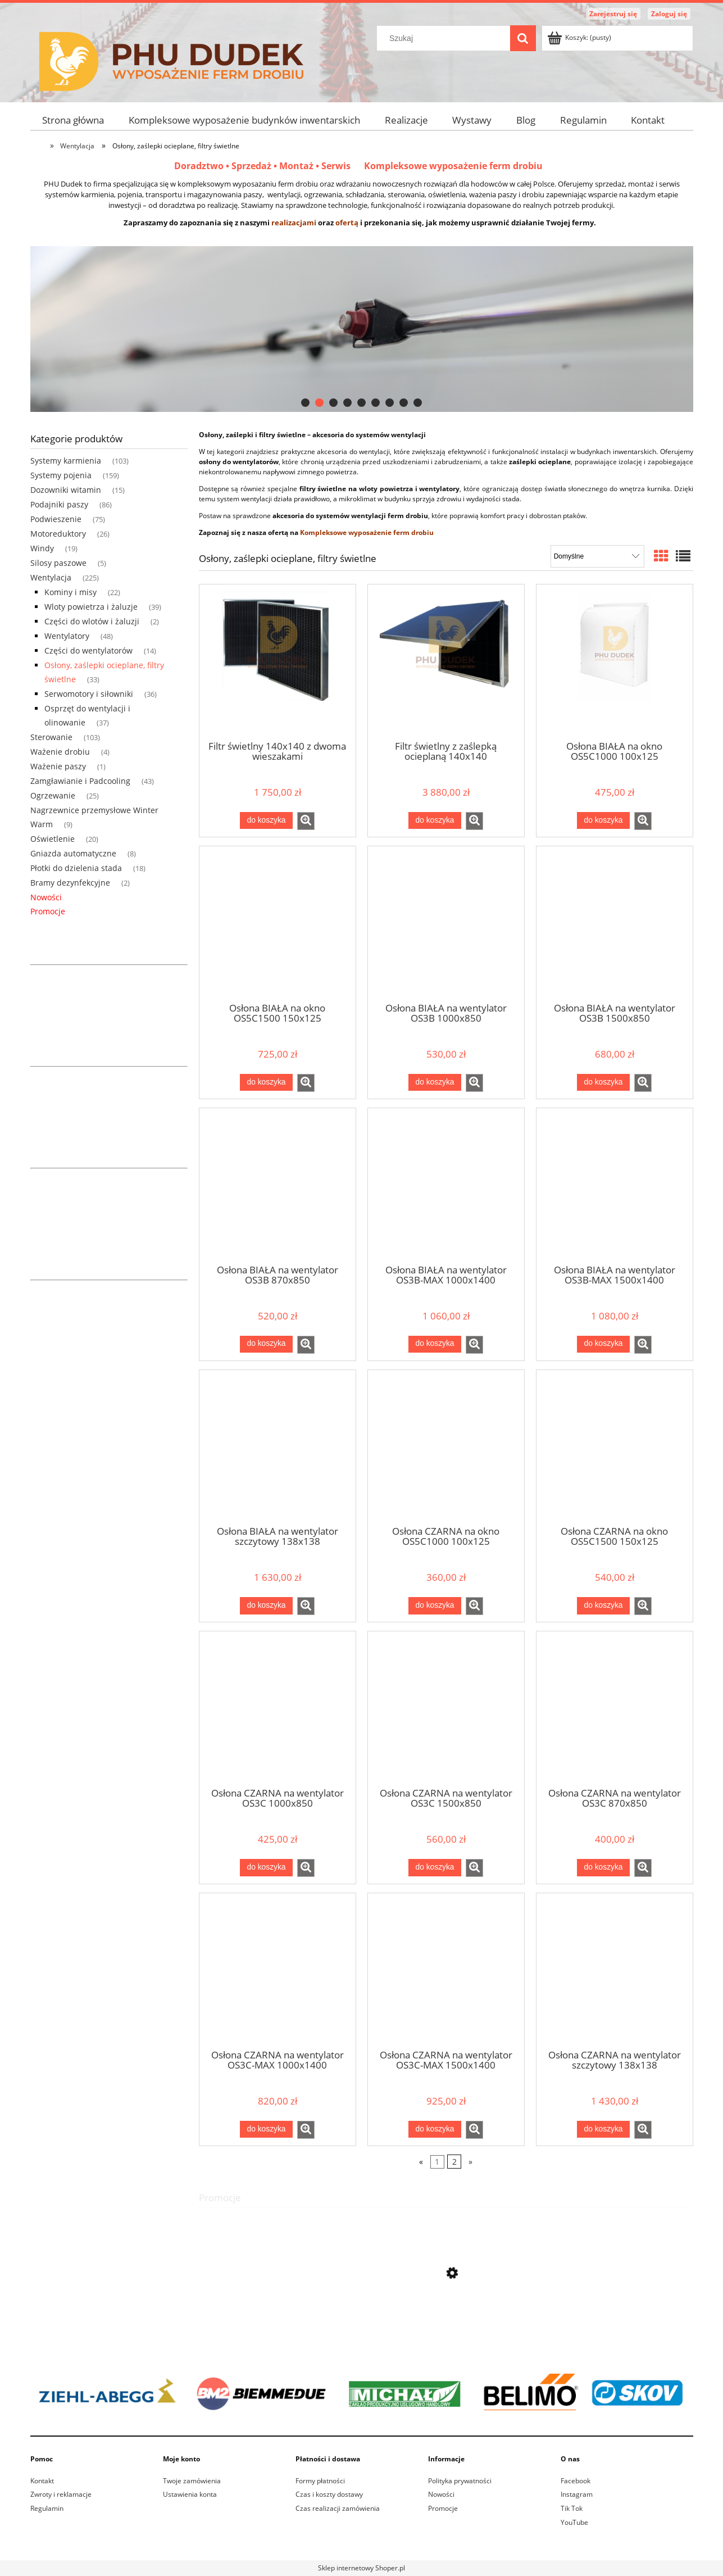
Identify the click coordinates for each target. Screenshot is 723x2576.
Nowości (46, 897)
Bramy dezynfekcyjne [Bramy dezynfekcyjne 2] (70, 882)
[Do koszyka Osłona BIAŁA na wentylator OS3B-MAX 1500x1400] (603, 1344)
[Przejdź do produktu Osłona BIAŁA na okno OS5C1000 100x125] (614, 661)
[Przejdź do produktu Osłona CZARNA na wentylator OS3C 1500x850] (446, 1708)
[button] (306, 821)
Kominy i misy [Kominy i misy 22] (70, 592)
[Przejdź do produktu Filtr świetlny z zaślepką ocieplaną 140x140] (446, 661)
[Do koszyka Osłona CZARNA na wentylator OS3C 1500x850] (434, 1867)
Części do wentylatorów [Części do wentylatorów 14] (88, 650)
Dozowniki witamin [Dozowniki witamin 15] (65, 489)
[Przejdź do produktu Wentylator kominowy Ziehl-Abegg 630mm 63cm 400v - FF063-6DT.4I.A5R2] (446, 2324)
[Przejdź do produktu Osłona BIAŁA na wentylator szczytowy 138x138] (277, 1447)
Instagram (577, 2494)
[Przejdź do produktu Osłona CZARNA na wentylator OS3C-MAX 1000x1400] (277, 1970)
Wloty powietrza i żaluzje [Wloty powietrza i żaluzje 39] (91, 606)
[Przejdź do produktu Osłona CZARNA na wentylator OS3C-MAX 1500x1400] (446, 1970)
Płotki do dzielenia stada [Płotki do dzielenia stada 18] (76, 868)
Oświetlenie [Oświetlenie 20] (52, 838)
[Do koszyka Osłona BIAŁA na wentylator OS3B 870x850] (266, 1344)
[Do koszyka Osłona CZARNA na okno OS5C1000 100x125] (434, 1605)
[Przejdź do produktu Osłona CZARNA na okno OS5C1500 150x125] (614, 1447)
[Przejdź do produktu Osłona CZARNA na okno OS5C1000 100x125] (446, 1447)
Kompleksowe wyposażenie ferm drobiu (453, 166)
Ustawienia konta (190, 2494)
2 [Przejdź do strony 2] (454, 2161)
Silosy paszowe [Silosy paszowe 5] (58, 562)
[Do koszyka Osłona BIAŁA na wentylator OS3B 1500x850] (603, 1082)
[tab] (305, 402)
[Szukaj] (523, 38)
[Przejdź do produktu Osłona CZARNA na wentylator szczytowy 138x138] (614, 1970)
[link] (361, 329)
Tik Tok (572, 2508)
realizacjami (293, 222)
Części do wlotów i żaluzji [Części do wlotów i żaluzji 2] (91, 621)
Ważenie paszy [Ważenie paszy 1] (58, 766)
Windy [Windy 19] (42, 548)
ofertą (346, 222)
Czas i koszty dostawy (329, 2494)
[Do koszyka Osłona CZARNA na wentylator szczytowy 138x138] (603, 2129)
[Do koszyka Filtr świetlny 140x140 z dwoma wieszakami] (266, 820)
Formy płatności (320, 2481)
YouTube (574, 2522)
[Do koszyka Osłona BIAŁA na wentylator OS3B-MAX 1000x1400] (434, 1344)
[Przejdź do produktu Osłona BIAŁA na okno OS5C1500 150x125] (277, 923)
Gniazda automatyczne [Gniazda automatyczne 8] (73, 853)
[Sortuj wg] (597, 556)
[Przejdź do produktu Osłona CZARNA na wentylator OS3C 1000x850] (277, 1708)
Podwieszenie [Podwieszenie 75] (55, 519)
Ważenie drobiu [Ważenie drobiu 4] (60, 751)
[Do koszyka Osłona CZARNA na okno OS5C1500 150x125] (603, 1605)
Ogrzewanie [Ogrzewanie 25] (52, 795)
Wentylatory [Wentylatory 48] (66, 636)
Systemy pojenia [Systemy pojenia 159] (61, 475)
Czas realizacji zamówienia (337, 2508)
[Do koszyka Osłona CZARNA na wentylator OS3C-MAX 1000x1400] (266, 2129)
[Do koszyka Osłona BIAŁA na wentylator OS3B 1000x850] (434, 1082)
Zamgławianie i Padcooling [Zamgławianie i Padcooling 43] (80, 780)
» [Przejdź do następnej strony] (470, 2161)
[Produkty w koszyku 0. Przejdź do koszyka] (580, 37)
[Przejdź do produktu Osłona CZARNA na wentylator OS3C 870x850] (614, 1708)
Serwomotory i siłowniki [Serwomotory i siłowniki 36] (88, 693)
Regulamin (46, 2508)
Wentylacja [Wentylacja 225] (50, 577)
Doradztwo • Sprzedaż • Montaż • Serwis (269, 166)
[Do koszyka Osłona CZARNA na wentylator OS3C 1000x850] (266, 1867)
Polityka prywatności (460, 2481)
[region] (361, 329)
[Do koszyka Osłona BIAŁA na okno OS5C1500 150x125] (266, 1082)
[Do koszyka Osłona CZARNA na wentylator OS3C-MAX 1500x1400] (434, 2129)
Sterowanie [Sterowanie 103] (51, 737)
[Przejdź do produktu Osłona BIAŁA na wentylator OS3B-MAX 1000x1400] (446, 1185)
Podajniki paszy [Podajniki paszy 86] (59, 504)
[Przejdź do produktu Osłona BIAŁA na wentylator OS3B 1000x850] (446, 923)
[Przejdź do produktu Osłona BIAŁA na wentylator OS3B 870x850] (277, 1185)
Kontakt (42, 2481)
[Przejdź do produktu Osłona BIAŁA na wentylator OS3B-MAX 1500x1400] (614, 1185)
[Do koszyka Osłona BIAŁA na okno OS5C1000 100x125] (603, 820)
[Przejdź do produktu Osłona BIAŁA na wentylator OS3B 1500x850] (614, 923)
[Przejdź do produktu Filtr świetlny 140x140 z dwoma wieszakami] (277, 661)
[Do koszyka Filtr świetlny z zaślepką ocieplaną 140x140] (434, 820)
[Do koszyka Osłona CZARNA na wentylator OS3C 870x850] (603, 1867)
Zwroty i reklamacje (61, 2494)
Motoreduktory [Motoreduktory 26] (58, 533)
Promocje (47, 911)
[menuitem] (73, 120)
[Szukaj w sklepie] (445, 38)
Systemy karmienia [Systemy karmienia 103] (65, 460)
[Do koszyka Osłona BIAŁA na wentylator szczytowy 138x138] (266, 1605)
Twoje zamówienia (192, 2481)
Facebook (575, 2481)
